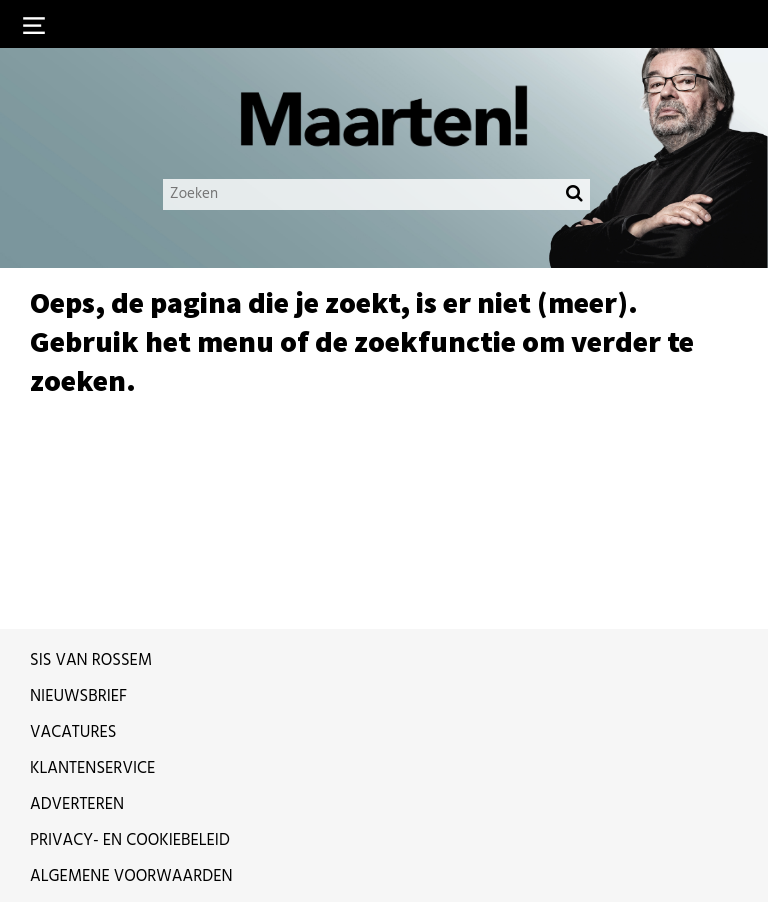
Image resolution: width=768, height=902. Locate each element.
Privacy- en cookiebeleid (130, 841)
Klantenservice (92, 769)
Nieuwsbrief (78, 697)
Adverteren (77, 805)
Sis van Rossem (91, 661)
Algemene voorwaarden (131, 877)
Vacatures (73, 733)
